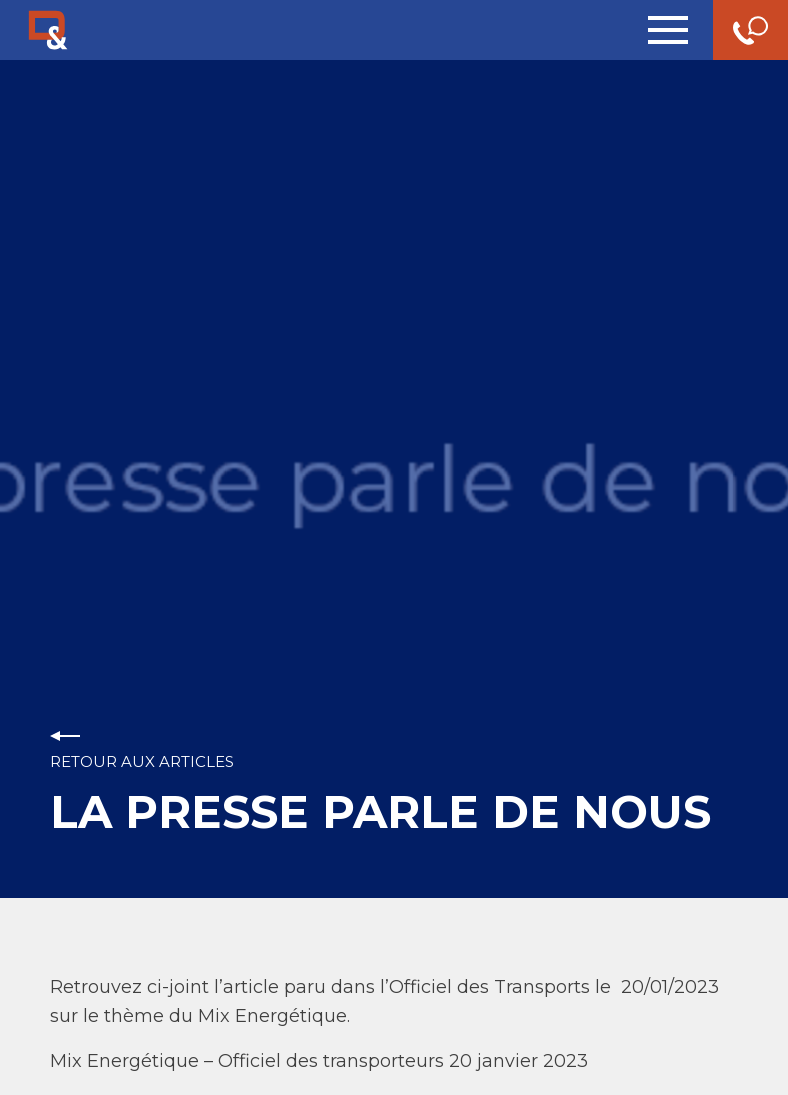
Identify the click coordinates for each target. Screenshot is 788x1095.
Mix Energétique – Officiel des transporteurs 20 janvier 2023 (319, 1061)
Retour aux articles (142, 761)
